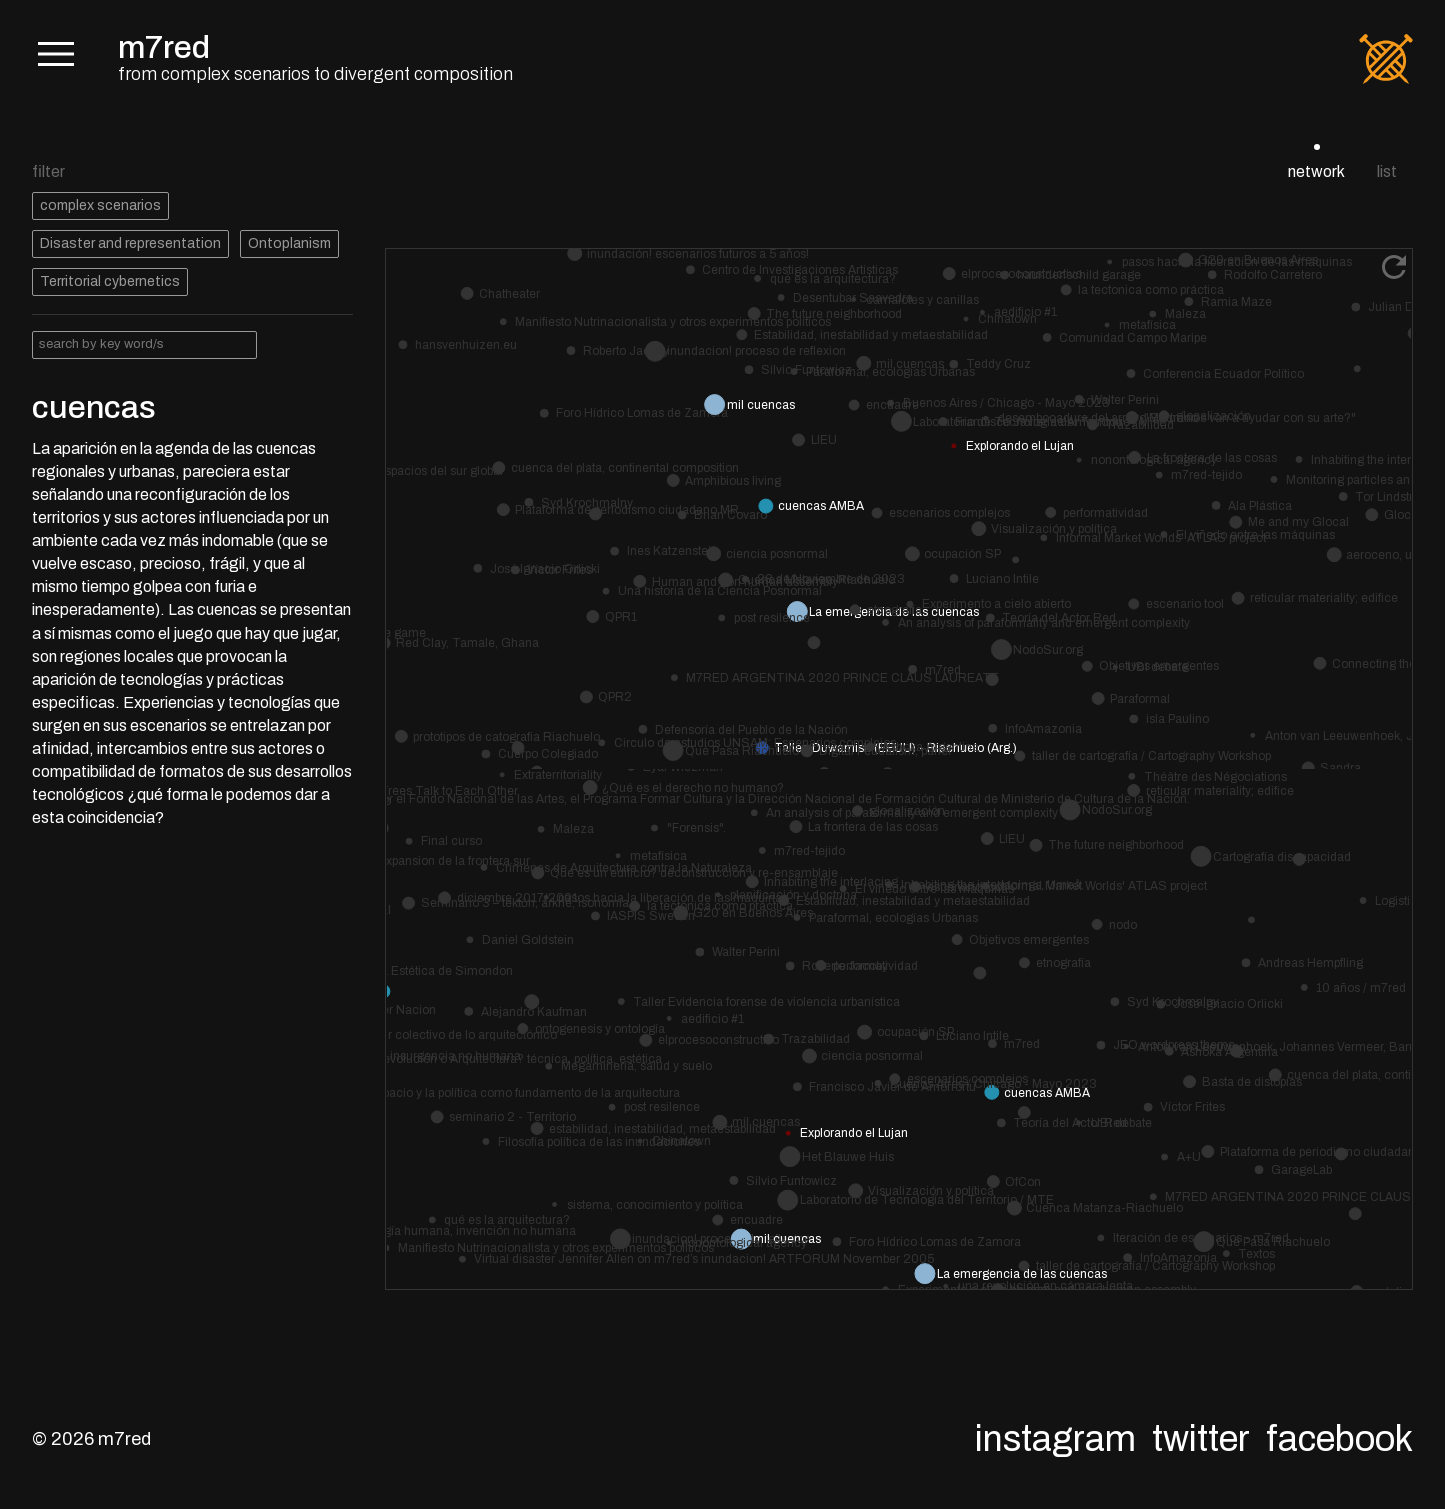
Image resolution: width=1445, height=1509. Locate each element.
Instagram (1055, 1439)
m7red (164, 47)
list (1387, 171)
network (1316, 171)
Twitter (1201, 1439)
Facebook (1339, 1439)
